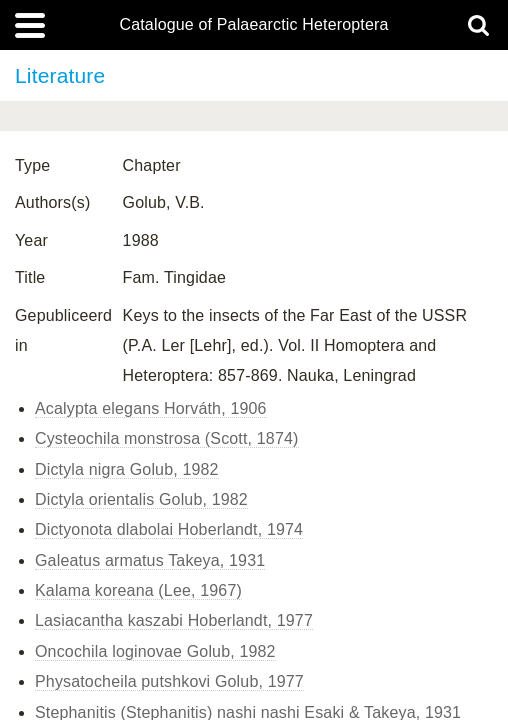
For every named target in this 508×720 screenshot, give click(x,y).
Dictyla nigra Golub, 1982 (127, 469)
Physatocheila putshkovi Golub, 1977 (169, 681)
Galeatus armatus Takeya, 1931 (150, 560)
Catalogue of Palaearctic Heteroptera (253, 25)
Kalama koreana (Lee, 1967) (138, 590)
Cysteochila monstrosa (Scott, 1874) (167, 438)
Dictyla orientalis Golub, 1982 (141, 499)
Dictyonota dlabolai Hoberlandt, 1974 (169, 529)
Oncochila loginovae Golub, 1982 (155, 651)
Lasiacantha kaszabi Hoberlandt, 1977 (174, 620)
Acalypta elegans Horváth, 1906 (151, 408)
